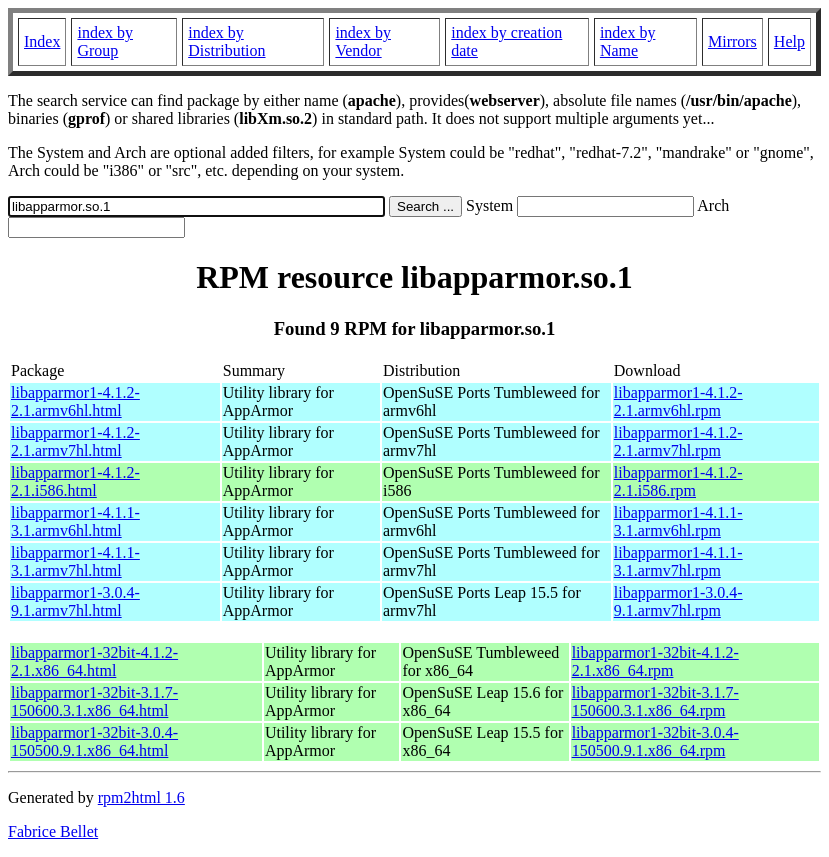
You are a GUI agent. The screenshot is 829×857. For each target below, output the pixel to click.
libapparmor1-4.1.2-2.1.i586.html (75, 481)
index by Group (105, 41)
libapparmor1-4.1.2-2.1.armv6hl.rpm (678, 401)
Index (42, 41)
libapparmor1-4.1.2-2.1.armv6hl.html (75, 401)
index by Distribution (226, 41)
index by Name (628, 41)
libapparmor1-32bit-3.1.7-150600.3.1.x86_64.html (94, 701)
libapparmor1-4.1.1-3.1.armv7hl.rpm (678, 561)
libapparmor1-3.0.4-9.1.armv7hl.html (75, 601)
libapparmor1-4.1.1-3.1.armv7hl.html (75, 561)
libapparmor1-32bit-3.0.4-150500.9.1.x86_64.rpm (655, 741)
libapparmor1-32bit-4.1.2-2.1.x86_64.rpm (655, 661)
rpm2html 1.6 (141, 797)
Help (789, 41)
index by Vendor (363, 41)
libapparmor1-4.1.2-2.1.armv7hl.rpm (678, 441)
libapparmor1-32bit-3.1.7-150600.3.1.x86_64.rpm (655, 701)
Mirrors (732, 41)
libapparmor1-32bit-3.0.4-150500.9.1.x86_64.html (94, 741)
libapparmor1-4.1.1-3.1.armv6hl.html (75, 521)
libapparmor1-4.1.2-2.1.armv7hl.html (75, 441)
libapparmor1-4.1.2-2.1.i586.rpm (678, 481)
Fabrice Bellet (53, 831)
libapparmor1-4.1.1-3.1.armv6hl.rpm (678, 521)
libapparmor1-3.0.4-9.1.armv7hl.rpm (678, 601)
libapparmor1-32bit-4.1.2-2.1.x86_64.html (94, 661)
